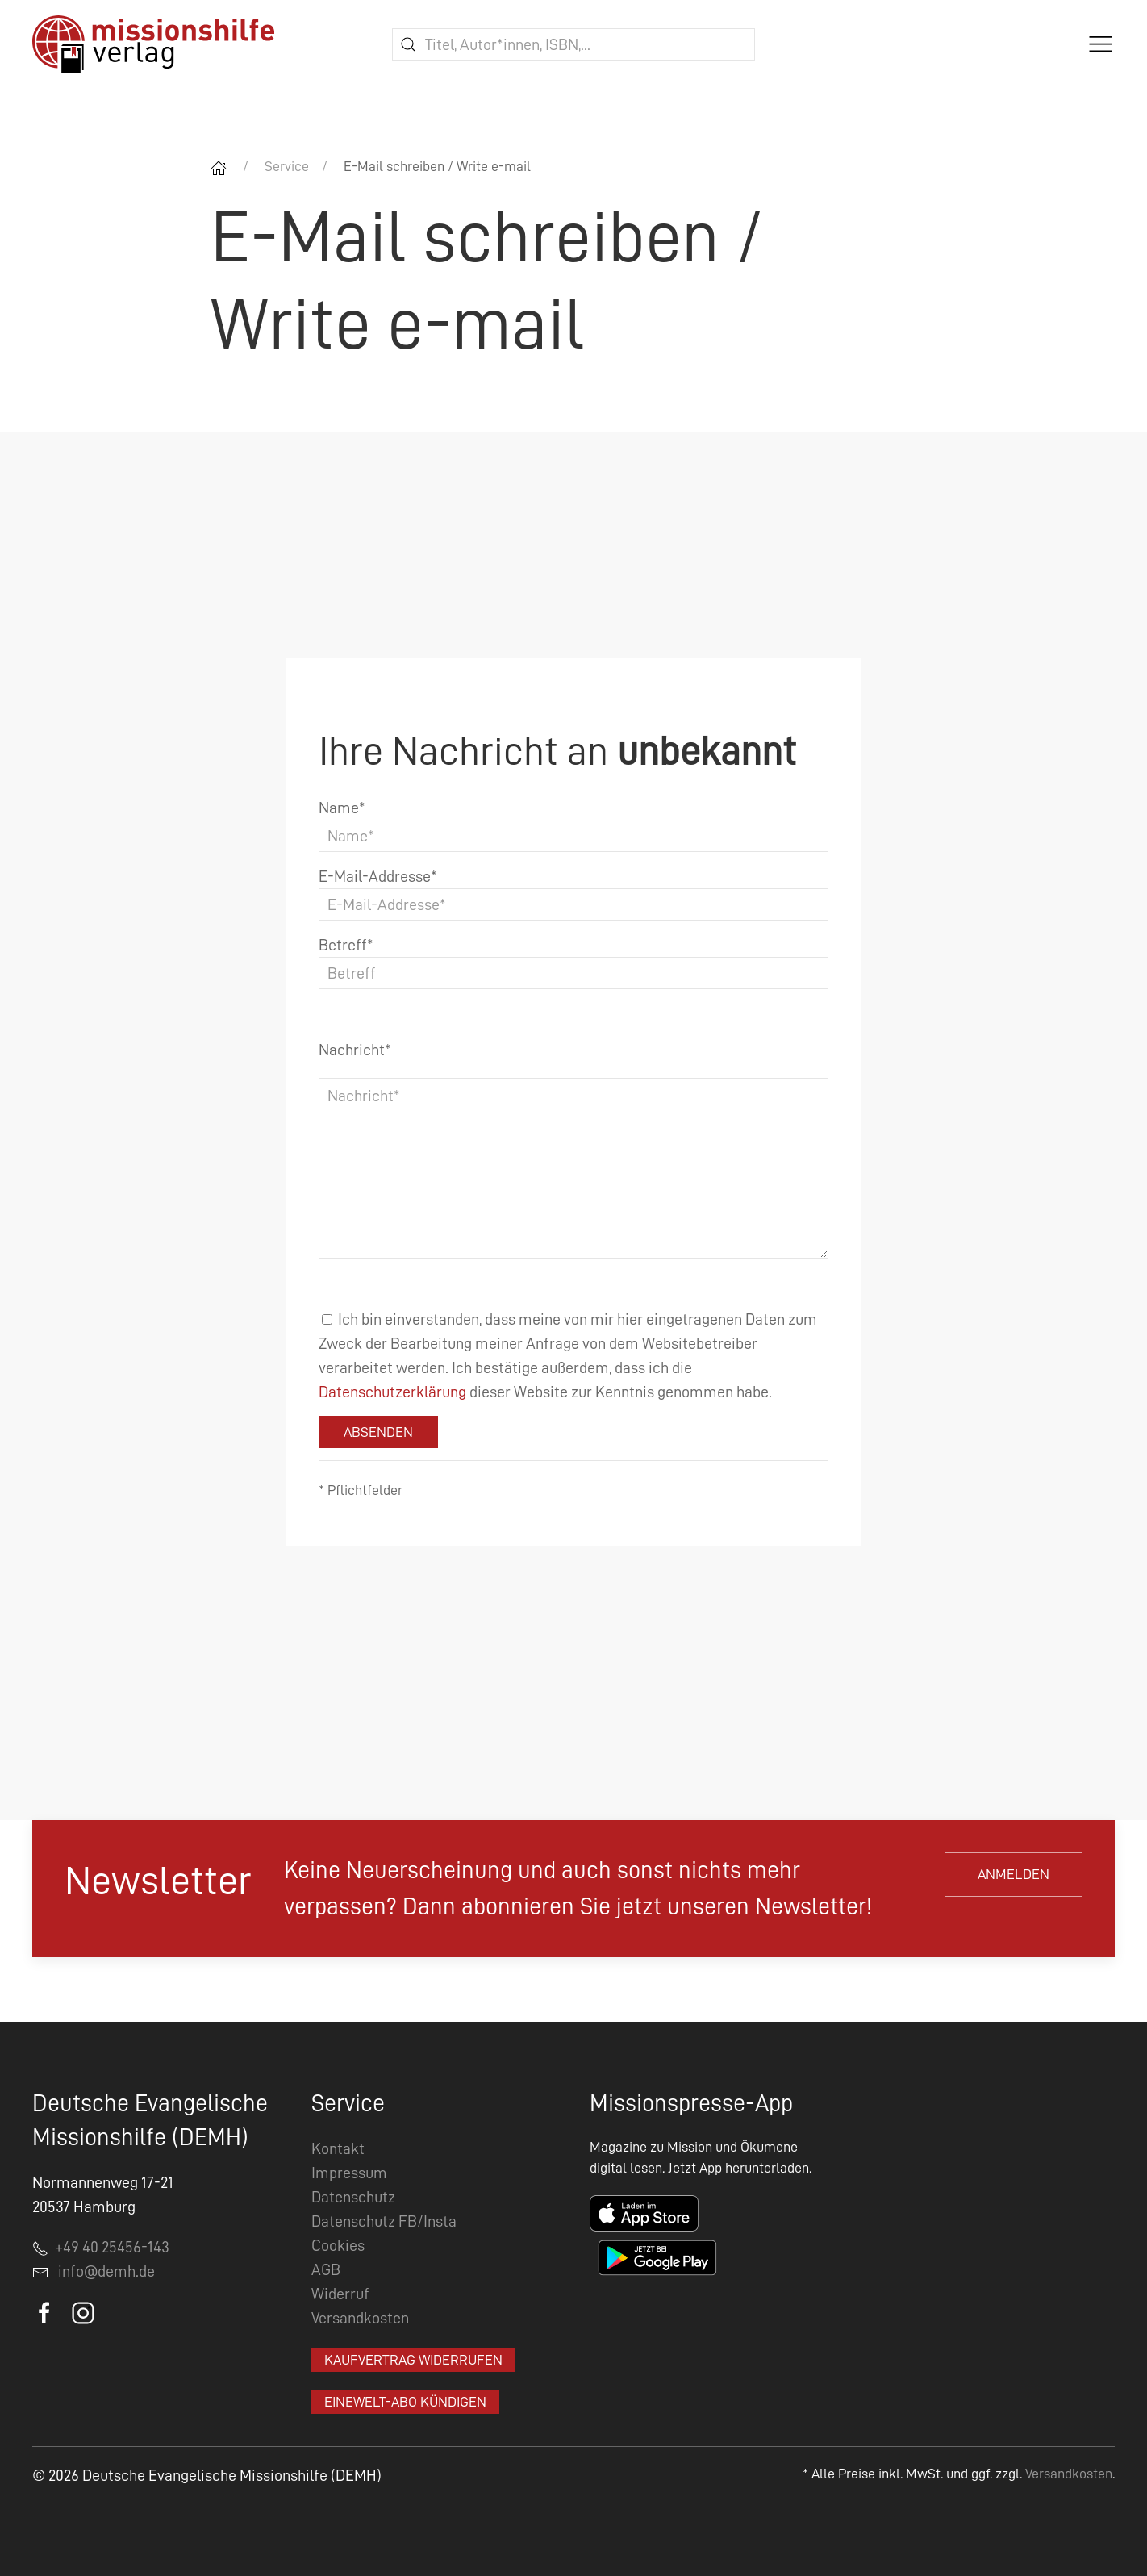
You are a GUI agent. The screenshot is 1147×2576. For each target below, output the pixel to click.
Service (287, 166)
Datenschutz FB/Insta (384, 2221)
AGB (325, 2269)
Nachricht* (355, 1050)
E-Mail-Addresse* (378, 876)
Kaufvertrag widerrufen (413, 2360)
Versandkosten (360, 2318)
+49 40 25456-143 (100, 2247)
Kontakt (338, 2148)
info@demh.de (106, 2271)
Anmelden (1013, 1874)
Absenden (378, 1432)
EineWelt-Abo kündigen (405, 2401)
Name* (342, 808)
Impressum (349, 2173)
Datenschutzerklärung (392, 1392)
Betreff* (346, 945)
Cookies (338, 2245)
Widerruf (340, 2294)
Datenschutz (353, 2197)
